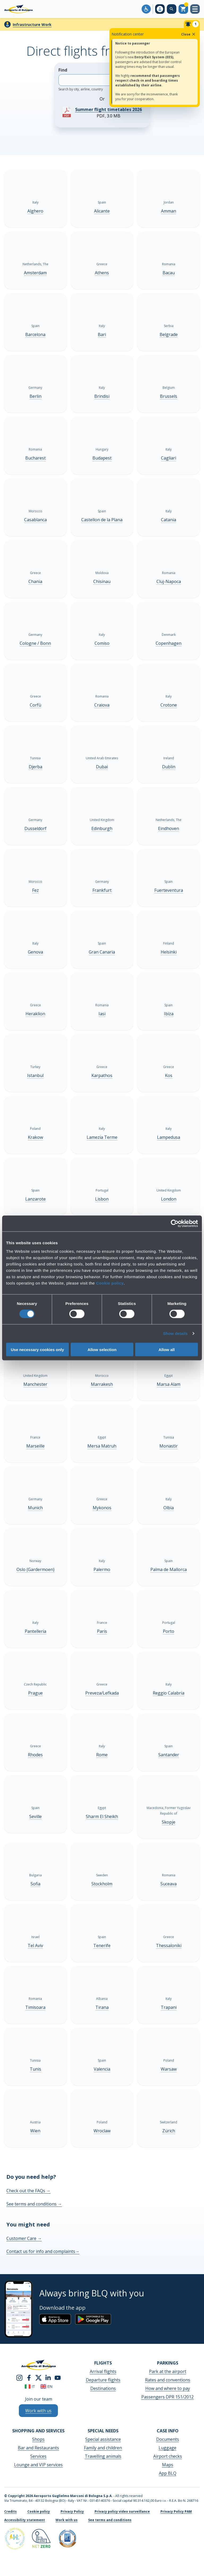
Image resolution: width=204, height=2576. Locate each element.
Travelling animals (103, 2456)
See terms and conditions (34, 2204)
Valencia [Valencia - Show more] (102, 2069)
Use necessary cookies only (37, 1349)
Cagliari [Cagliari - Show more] (168, 458)
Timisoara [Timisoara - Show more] (35, 2007)
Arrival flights (103, 2371)
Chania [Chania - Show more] (35, 581)
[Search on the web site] (171, 9)
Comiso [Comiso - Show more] (102, 643)
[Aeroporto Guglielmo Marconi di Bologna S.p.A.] (18, 9)
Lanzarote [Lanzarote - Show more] (35, 1199)
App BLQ (167, 2473)
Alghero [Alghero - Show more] (35, 211)
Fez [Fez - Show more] (35, 890)
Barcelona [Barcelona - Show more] (35, 334)
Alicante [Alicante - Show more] (102, 211)
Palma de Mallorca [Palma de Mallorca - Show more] (168, 1569)
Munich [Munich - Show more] (35, 1508)
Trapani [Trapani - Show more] (169, 2007)
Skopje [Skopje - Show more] (168, 1822)
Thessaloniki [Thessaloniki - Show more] (168, 1945)
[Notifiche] (192, 24)
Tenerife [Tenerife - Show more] (101, 1945)
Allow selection (101, 1349)
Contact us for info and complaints (42, 2251)
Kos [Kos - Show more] (168, 1075)
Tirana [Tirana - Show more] (102, 2007)
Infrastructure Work (32, 24)
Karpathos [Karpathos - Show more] (101, 1075)
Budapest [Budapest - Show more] (102, 458)
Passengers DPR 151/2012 (167, 2397)
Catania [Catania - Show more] (168, 520)
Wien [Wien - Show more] (35, 2131)
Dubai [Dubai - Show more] (102, 767)
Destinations (103, 2388)
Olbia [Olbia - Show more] (168, 1508)
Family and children (103, 2448)
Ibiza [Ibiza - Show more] (168, 1014)
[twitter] (38, 2377)
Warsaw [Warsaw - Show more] (169, 2069)
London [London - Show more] (168, 1199)
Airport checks (167, 2456)
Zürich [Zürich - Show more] (168, 2131)
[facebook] (29, 2377)
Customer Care (24, 2238)
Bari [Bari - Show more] (102, 334)
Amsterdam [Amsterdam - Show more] (35, 273)
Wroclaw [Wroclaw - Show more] (102, 2131)
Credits (10, 2511)
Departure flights (103, 2380)
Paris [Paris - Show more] (102, 1631)
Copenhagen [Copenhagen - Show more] (168, 643)
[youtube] (57, 2377)
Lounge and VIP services (38, 2465)
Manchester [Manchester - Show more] (35, 1384)
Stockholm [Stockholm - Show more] (101, 1884)
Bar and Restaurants (38, 2448)
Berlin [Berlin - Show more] (35, 396)
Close (188, 34)
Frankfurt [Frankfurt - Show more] (102, 890)
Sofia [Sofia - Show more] (35, 1884)
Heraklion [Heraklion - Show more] (35, 1014)
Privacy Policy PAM (176, 2511)
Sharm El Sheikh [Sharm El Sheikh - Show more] (102, 1816)
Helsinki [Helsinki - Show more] (169, 952)
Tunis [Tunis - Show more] (35, 2069)
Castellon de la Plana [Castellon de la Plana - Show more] (101, 520)
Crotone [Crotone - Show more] (168, 705)
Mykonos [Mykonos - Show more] (102, 1508)
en (46, 2386)
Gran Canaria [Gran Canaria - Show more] (102, 952)
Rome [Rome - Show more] (102, 1755)
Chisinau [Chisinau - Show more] (101, 581)
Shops (38, 2439)
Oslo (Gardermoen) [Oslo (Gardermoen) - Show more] (35, 1569)
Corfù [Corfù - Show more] (35, 705)
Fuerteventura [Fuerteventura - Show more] (168, 890)
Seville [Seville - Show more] (35, 1816)
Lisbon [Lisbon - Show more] (102, 1199)
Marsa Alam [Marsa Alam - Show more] (168, 1384)
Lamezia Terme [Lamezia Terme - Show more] (102, 1137)
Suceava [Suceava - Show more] (168, 1884)
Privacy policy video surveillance (122, 2511)
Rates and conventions (167, 2380)
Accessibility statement (24, 2520)
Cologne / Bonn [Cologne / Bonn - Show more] (35, 643)
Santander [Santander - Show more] (168, 1755)
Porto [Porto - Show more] (168, 1631)
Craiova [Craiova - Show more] (101, 705)
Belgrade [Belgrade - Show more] (169, 334)
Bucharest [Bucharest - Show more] (35, 458)
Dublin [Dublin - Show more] (168, 767)
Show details (175, 1333)
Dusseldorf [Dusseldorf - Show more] (35, 828)
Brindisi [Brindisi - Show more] (101, 396)
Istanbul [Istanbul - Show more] (35, 1075)
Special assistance (103, 2439)
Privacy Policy (72, 2511)
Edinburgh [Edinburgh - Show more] (101, 828)
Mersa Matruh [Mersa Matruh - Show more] (101, 1446)
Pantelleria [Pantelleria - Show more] (35, 1631)
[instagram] (19, 2377)
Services (38, 2456)
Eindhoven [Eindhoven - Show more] (168, 828)
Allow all (167, 1349)
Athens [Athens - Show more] (102, 273)
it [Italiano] (30, 2386)
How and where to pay (167, 2388)
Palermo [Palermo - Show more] (102, 1569)
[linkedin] (48, 2377)
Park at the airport (167, 2371)
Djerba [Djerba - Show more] (35, 767)
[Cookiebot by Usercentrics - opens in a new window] (174, 1224)
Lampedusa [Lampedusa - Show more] (168, 1137)
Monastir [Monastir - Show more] (168, 1446)
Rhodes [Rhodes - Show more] (35, 1755)
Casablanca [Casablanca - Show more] (35, 520)
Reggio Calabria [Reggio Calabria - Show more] (168, 1693)
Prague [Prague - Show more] (35, 1693)
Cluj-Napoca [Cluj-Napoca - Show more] (168, 581)
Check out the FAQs (28, 2191)
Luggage (167, 2448)
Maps (167, 2465)
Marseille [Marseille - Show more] (35, 1446)
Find (94, 79)
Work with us (67, 2520)
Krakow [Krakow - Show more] (35, 1137)
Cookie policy (110, 1283)
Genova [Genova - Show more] (35, 952)
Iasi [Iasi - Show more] (102, 1014)
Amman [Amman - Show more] (168, 211)
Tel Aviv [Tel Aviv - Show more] (35, 1945)
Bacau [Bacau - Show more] (169, 273)
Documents (167, 2439)
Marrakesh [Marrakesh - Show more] (102, 1384)
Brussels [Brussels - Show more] (168, 396)
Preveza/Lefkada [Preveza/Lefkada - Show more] (102, 1693)
